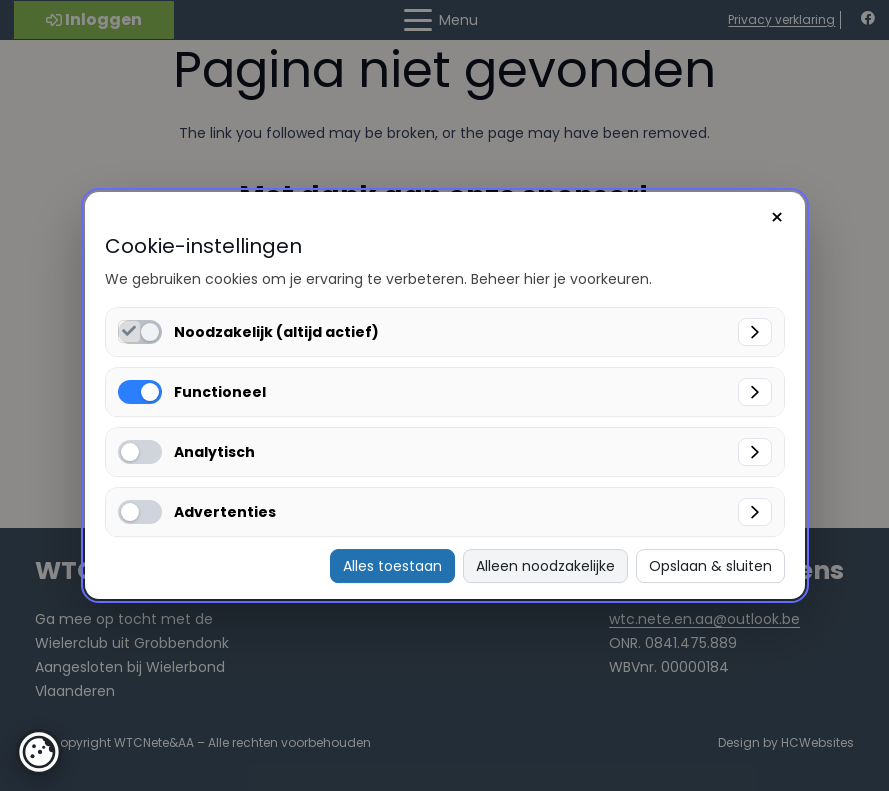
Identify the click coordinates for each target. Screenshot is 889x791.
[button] (39, 752)
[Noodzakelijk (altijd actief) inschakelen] (129, 331)
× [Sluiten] (777, 217)
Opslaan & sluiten (710, 566)
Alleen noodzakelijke (545, 566)
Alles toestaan (392, 566)
